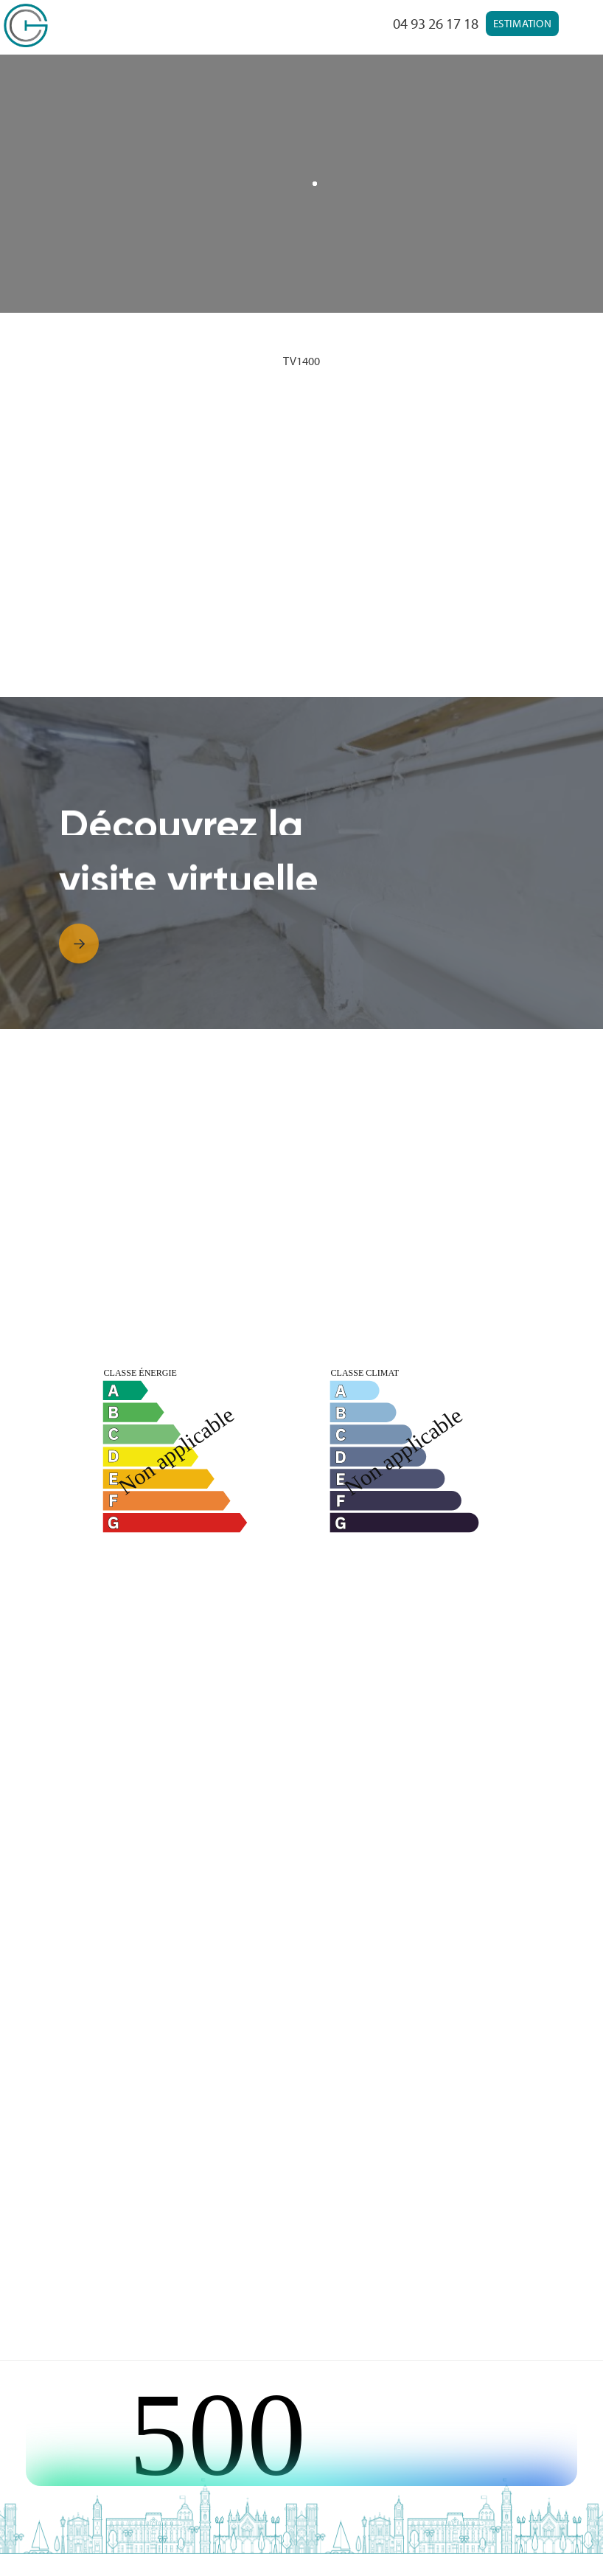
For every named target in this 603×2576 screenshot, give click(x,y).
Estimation (522, 23)
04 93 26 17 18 (435, 23)
